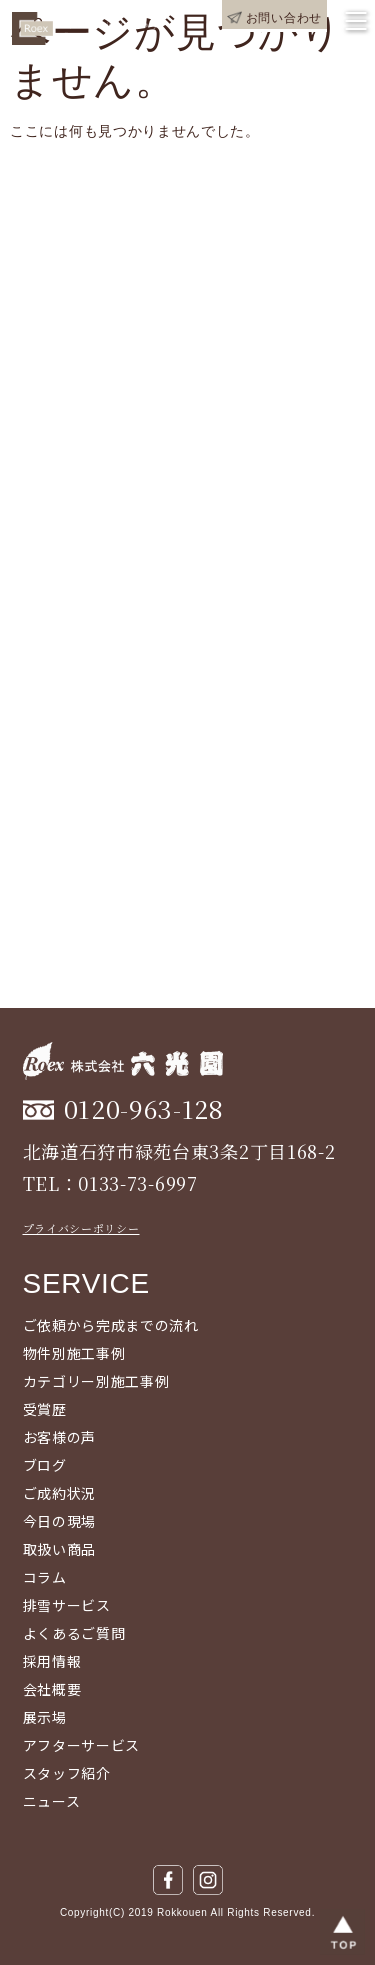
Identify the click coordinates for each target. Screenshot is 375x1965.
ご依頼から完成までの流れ (111, 1325)
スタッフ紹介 (67, 1773)
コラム (45, 1577)
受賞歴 (45, 1409)
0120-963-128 (144, 1108)
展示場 (45, 1717)
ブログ (45, 1465)
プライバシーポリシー (81, 1228)
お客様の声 (60, 1437)
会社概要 (52, 1689)
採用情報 (52, 1661)
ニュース (52, 1801)
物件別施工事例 (74, 1353)
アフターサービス (82, 1745)
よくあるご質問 (74, 1633)
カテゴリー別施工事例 (96, 1381)
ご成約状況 (60, 1493)
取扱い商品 (60, 1549)
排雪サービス (67, 1605)
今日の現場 (60, 1521)
